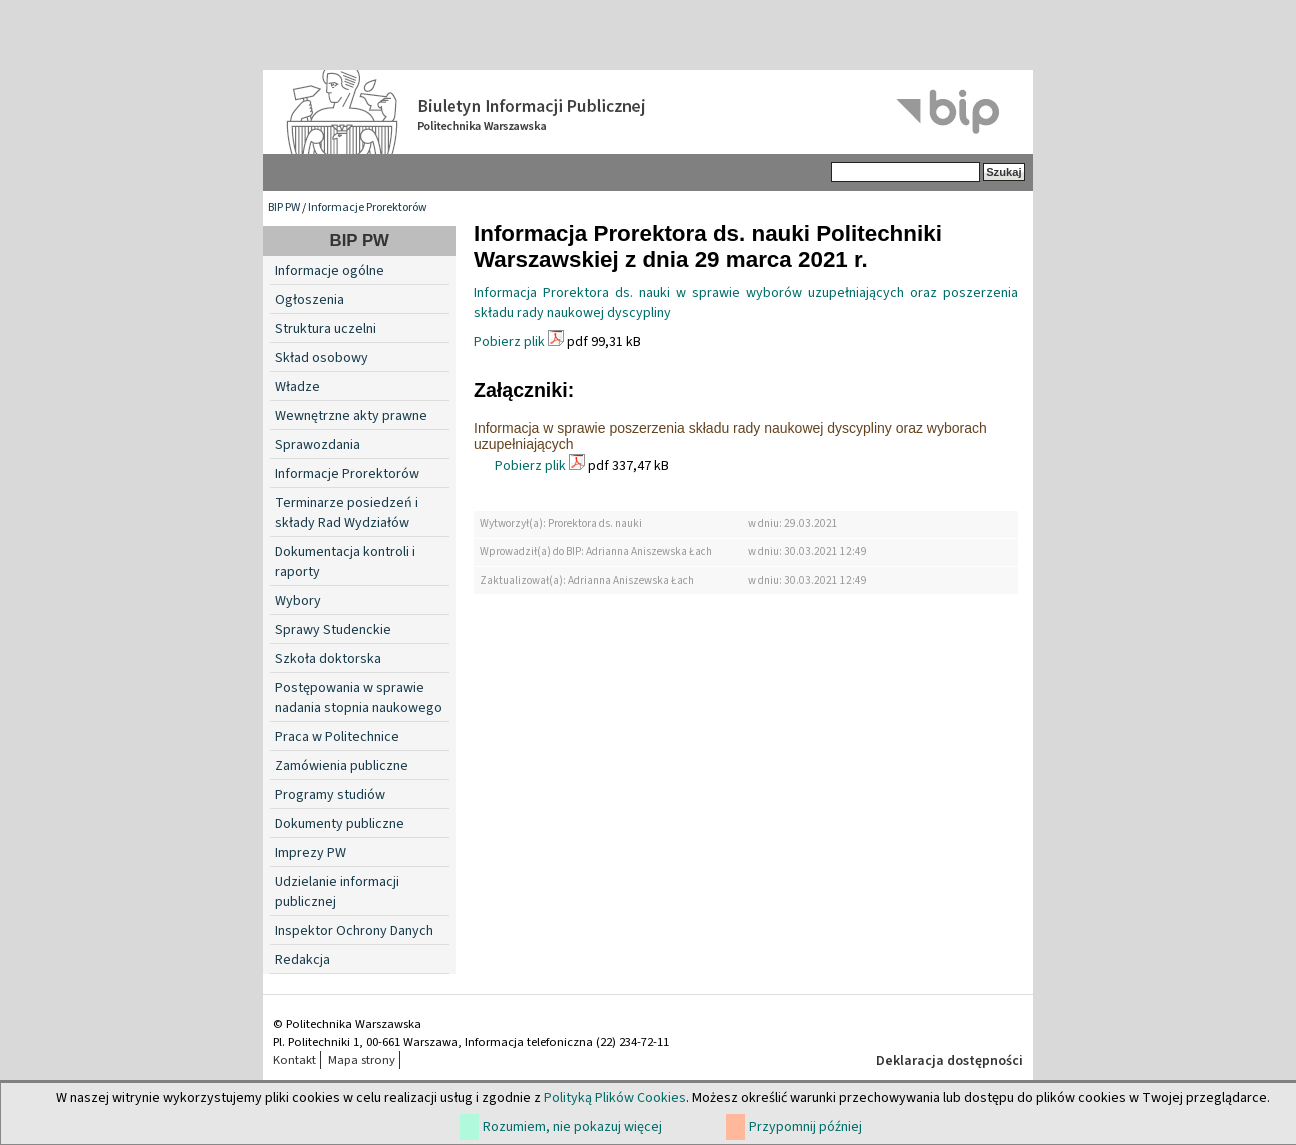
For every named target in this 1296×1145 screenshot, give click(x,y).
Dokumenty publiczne (339, 824)
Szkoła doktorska (328, 659)
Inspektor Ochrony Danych (354, 931)
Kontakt (294, 1060)
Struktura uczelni (325, 329)
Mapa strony (361, 1060)
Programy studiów (330, 795)
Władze (297, 387)
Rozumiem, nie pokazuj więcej (572, 1127)
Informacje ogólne (329, 271)
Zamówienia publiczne (341, 766)
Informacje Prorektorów (367, 207)
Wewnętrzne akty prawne (351, 416)
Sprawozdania (317, 445)
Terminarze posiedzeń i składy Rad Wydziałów (346, 513)
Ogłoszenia (309, 300)
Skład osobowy (321, 358)
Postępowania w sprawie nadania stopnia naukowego (358, 698)
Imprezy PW (310, 853)
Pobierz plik (509, 342)
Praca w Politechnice (337, 737)
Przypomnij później (805, 1127)
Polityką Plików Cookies (615, 1098)
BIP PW (284, 207)
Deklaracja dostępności (949, 1061)
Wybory (298, 601)
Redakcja (302, 960)
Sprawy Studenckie (333, 630)
